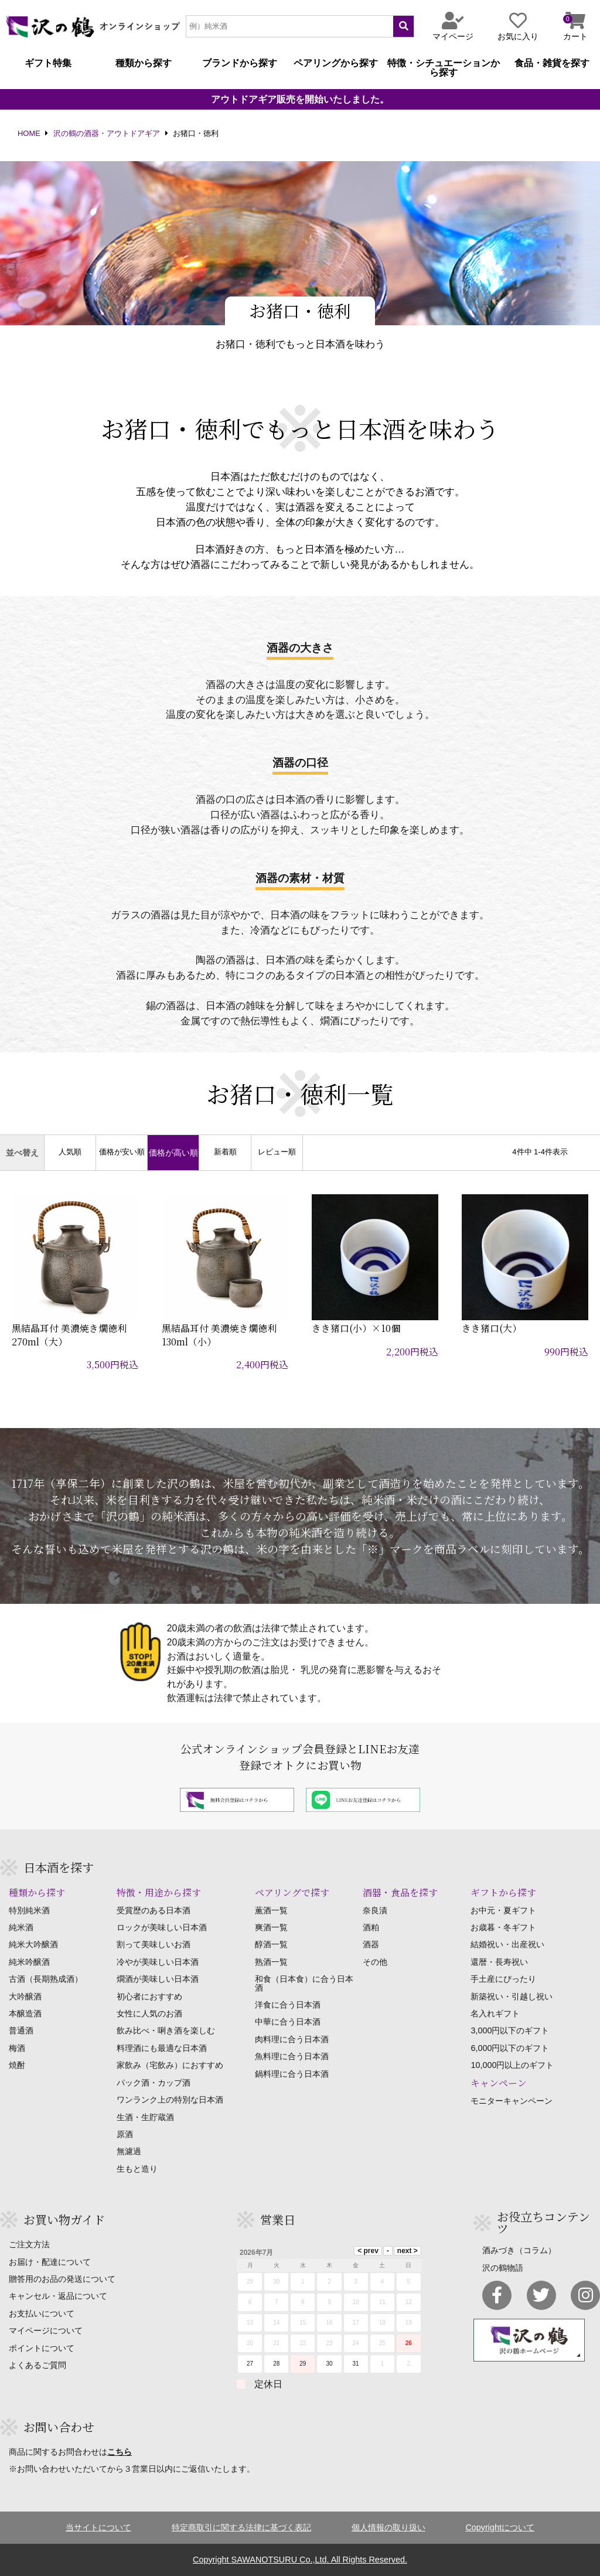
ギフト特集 (48, 63)
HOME (29, 134)
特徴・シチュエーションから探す (443, 68)
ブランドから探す (239, 63)
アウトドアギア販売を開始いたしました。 (300, 99)
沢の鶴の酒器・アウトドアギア (106, 134)
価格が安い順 (122, 1152)
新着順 (225, 1152)
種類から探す (143, 63)
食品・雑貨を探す (551, 63)
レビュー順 (277, 1152)
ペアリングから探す (336, 63)
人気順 (70, 1152)
